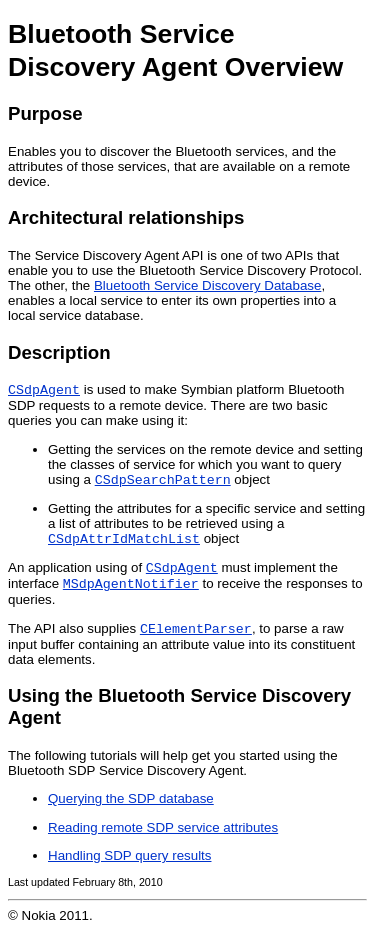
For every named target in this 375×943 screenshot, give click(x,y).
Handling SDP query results (129, 867)
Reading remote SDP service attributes (163, 839)
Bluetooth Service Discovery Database (207, 285)
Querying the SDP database (131, 810)
